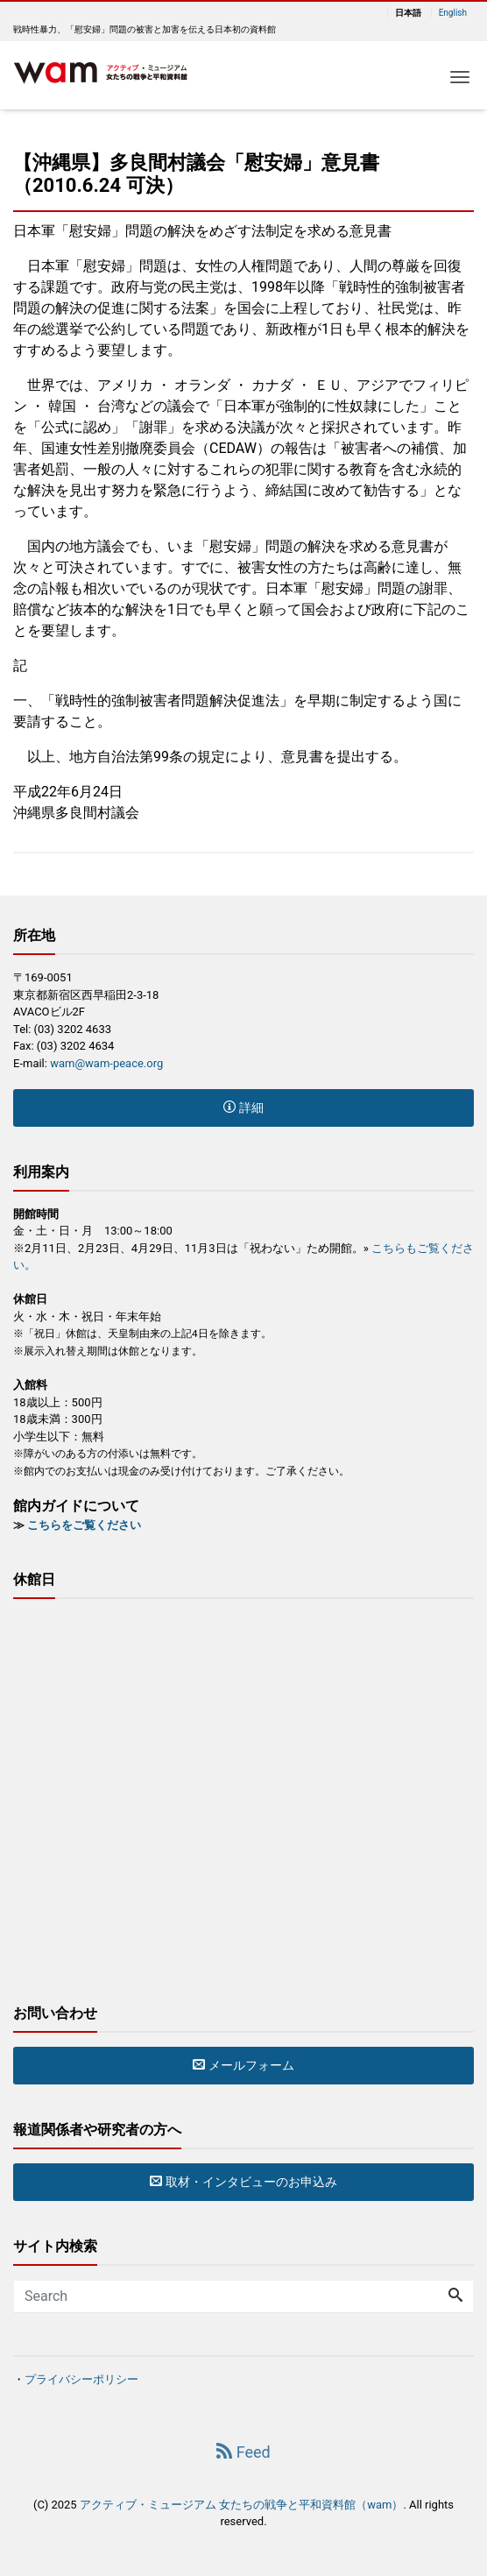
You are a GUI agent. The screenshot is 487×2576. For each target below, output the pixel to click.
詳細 (243, 1107)
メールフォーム (243, 2065)
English (453, 13)
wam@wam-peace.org (106, 1063)
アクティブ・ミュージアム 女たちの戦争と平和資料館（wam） (241, 2504)
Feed (243, 2452)
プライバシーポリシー (81, 2379)
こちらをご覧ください (84, 1525)
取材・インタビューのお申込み (243, 2182)
